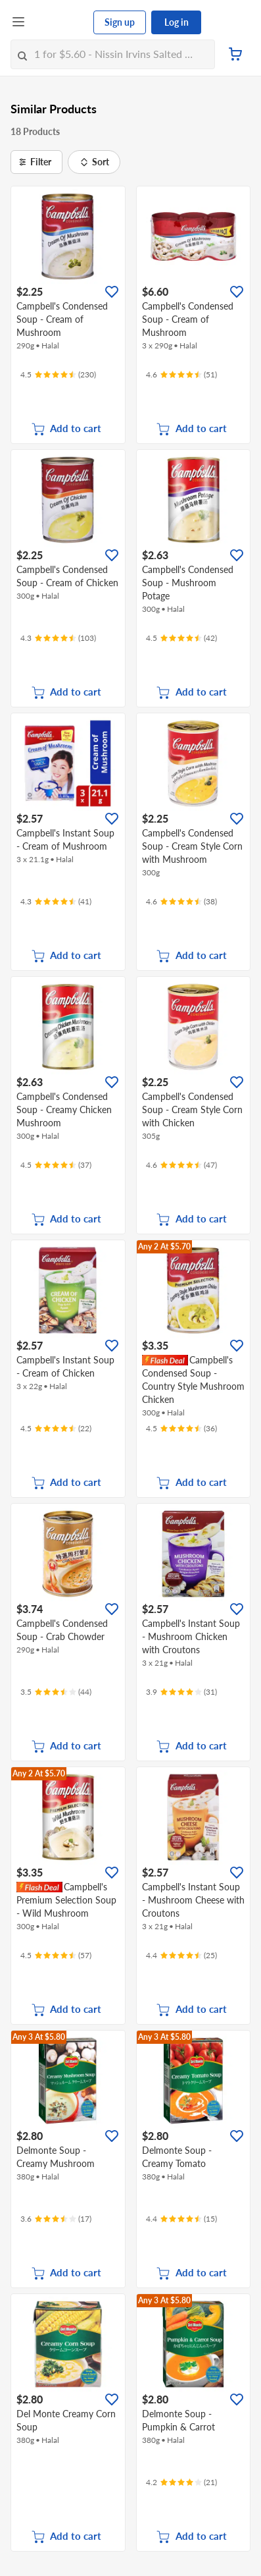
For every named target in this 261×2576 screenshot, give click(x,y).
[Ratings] (58, 375)
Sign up (120, 22)
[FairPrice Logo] (60, 22)
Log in (176, 22)
